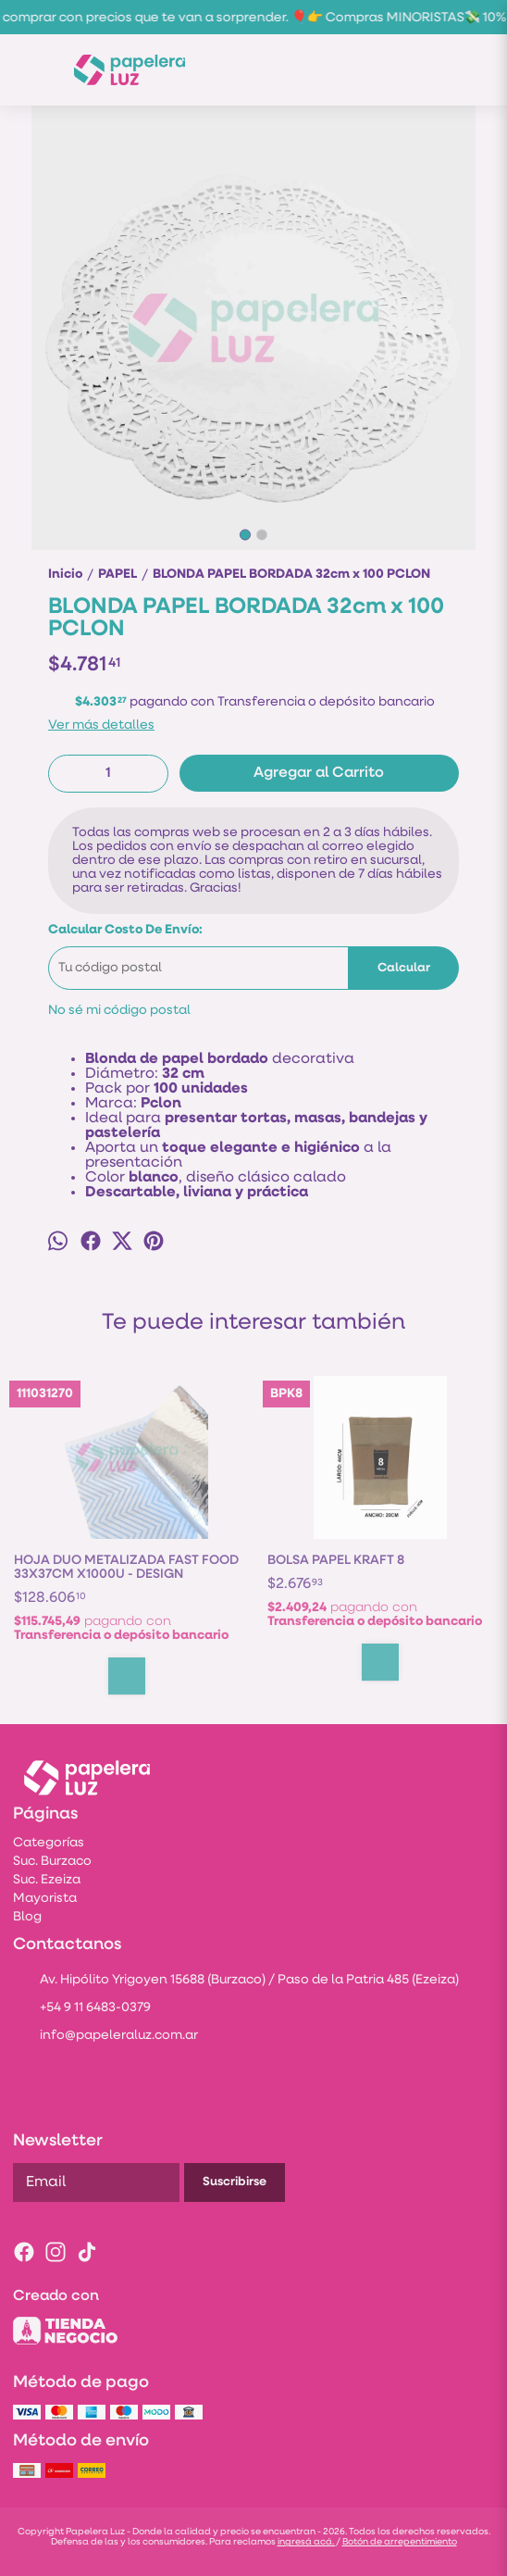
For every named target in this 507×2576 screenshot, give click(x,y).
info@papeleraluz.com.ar (105, 2037)
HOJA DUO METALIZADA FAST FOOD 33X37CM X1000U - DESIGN (126, 1568)
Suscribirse (234, 2182)
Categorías (48, 1843)
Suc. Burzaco (52, 1862)
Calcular (403, 968)
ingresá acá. (307, 2542)
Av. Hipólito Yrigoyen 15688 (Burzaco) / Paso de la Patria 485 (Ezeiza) (236, 1981)
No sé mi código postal (119, 1011)
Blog (27, 1917)
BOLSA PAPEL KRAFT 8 (335, 1561)
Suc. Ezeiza (46, 1880)
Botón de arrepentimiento (399, 2542)
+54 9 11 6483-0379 (82, 2009)
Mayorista (45, 1899)
